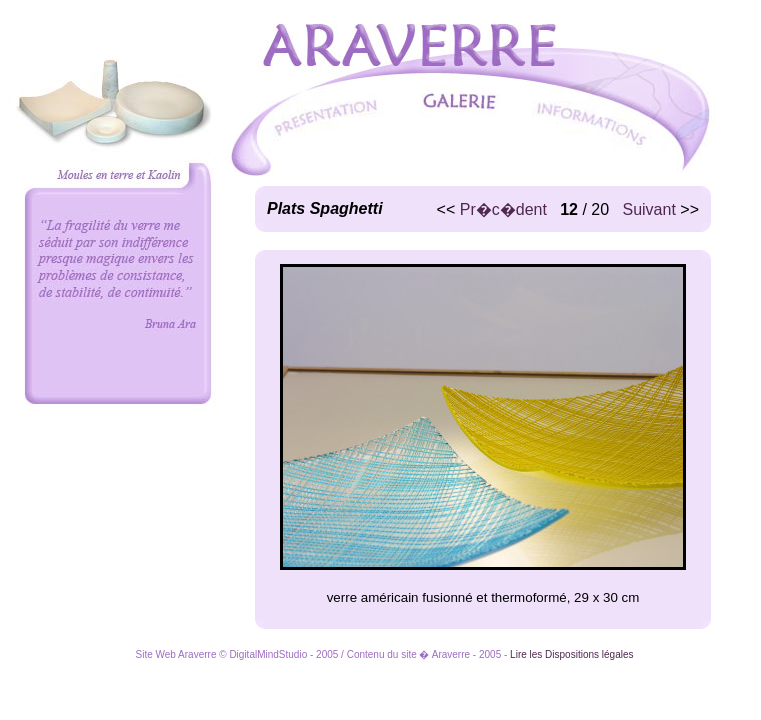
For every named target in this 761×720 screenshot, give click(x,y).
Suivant (648, 209)
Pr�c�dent (503, 209)
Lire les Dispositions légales (571, 654)
